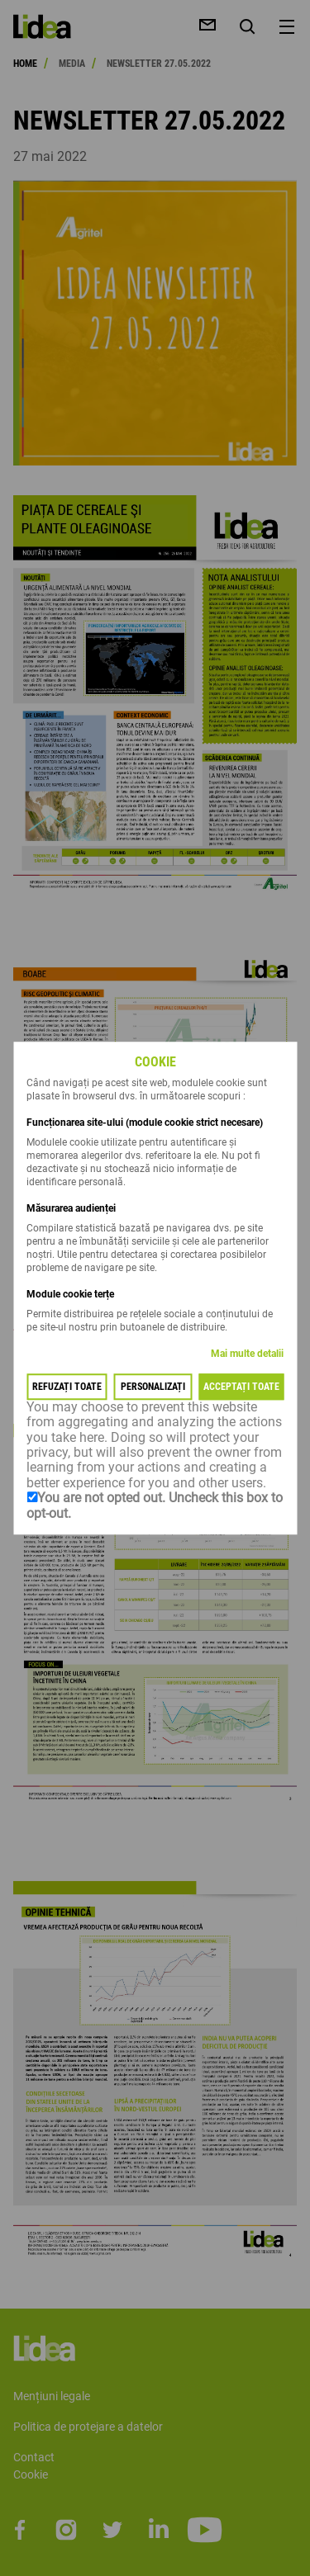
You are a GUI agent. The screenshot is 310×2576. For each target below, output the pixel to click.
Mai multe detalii (247, 1353)
